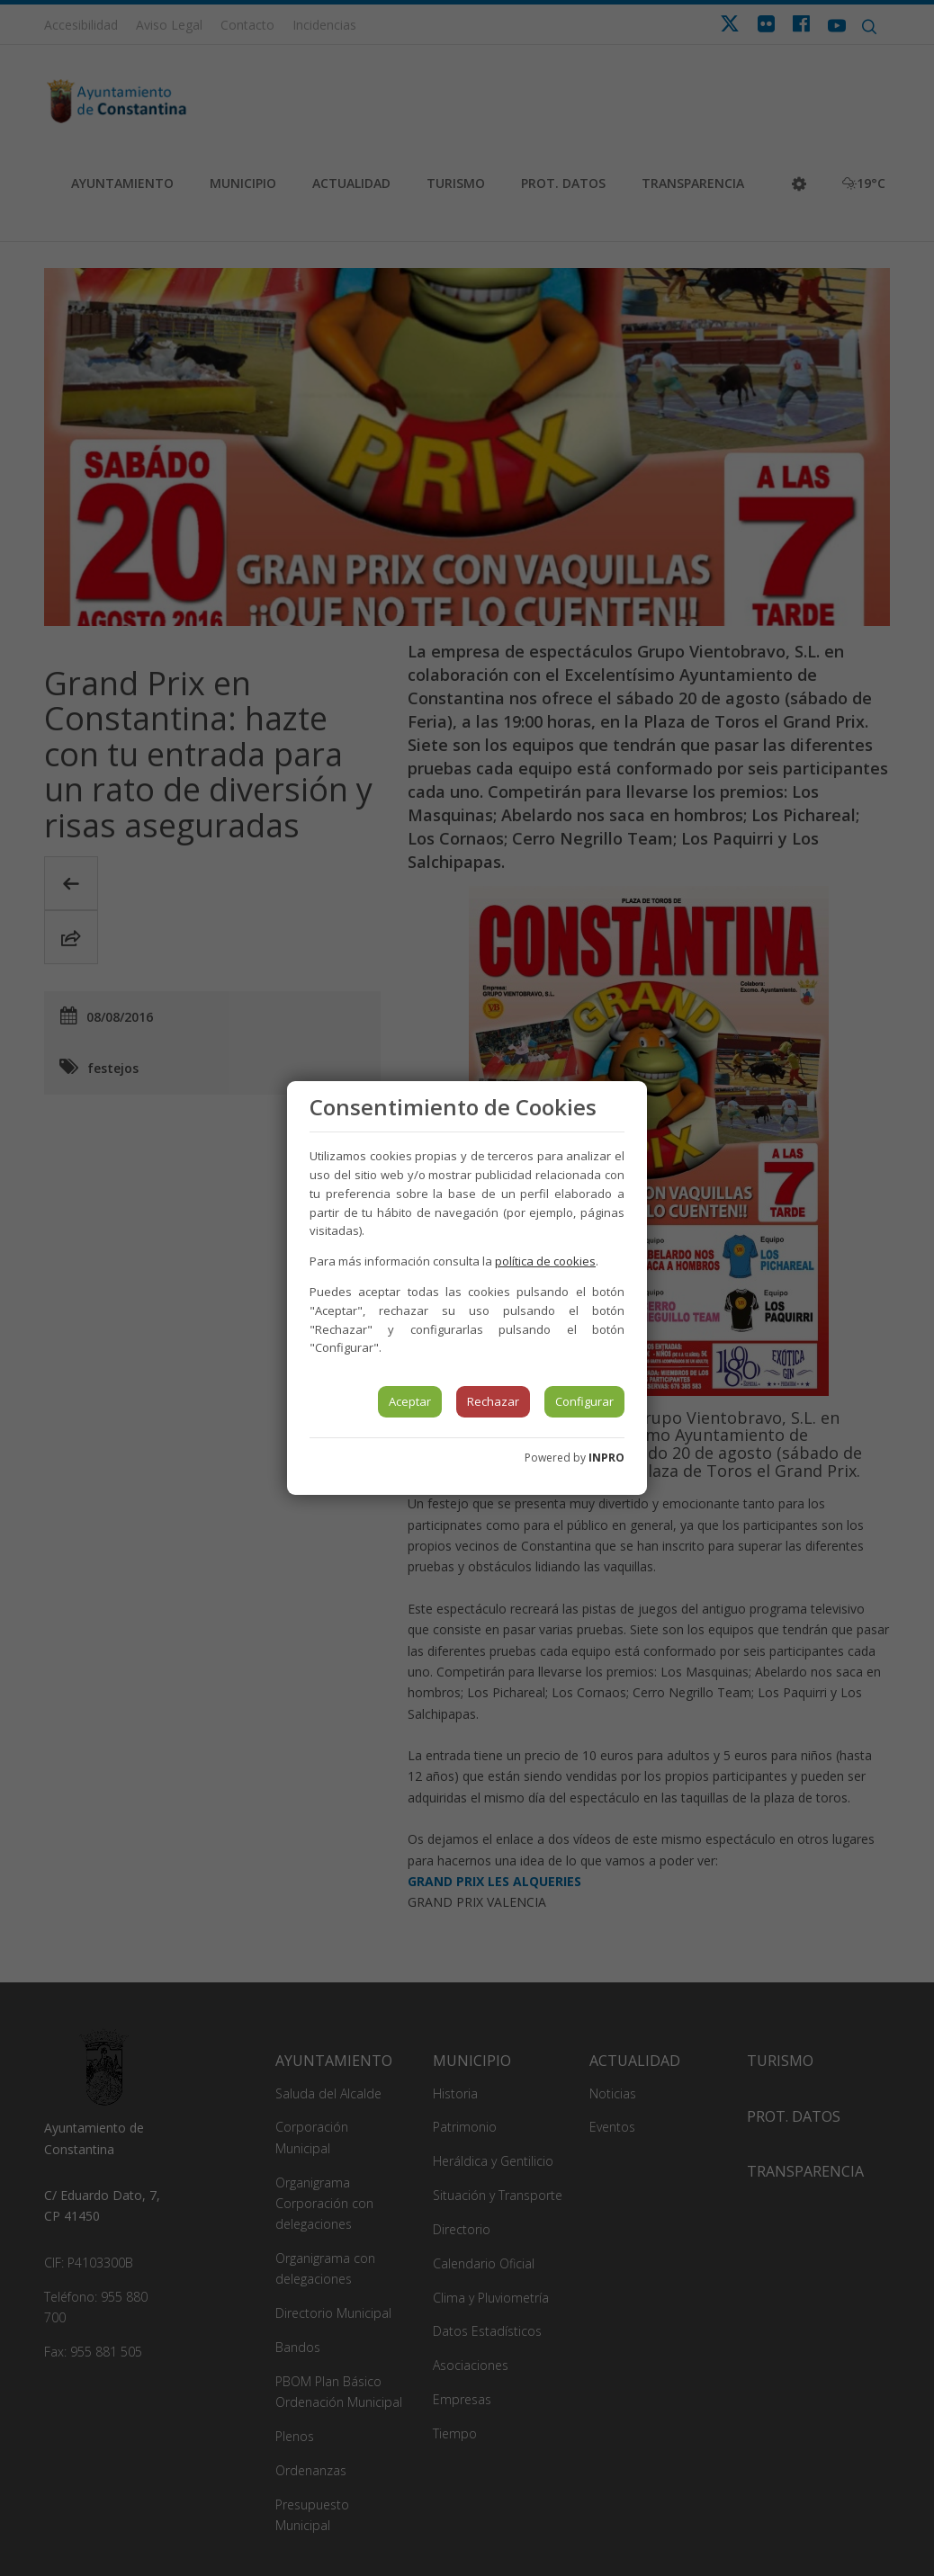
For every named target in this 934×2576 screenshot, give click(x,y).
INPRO (606, 1457)
